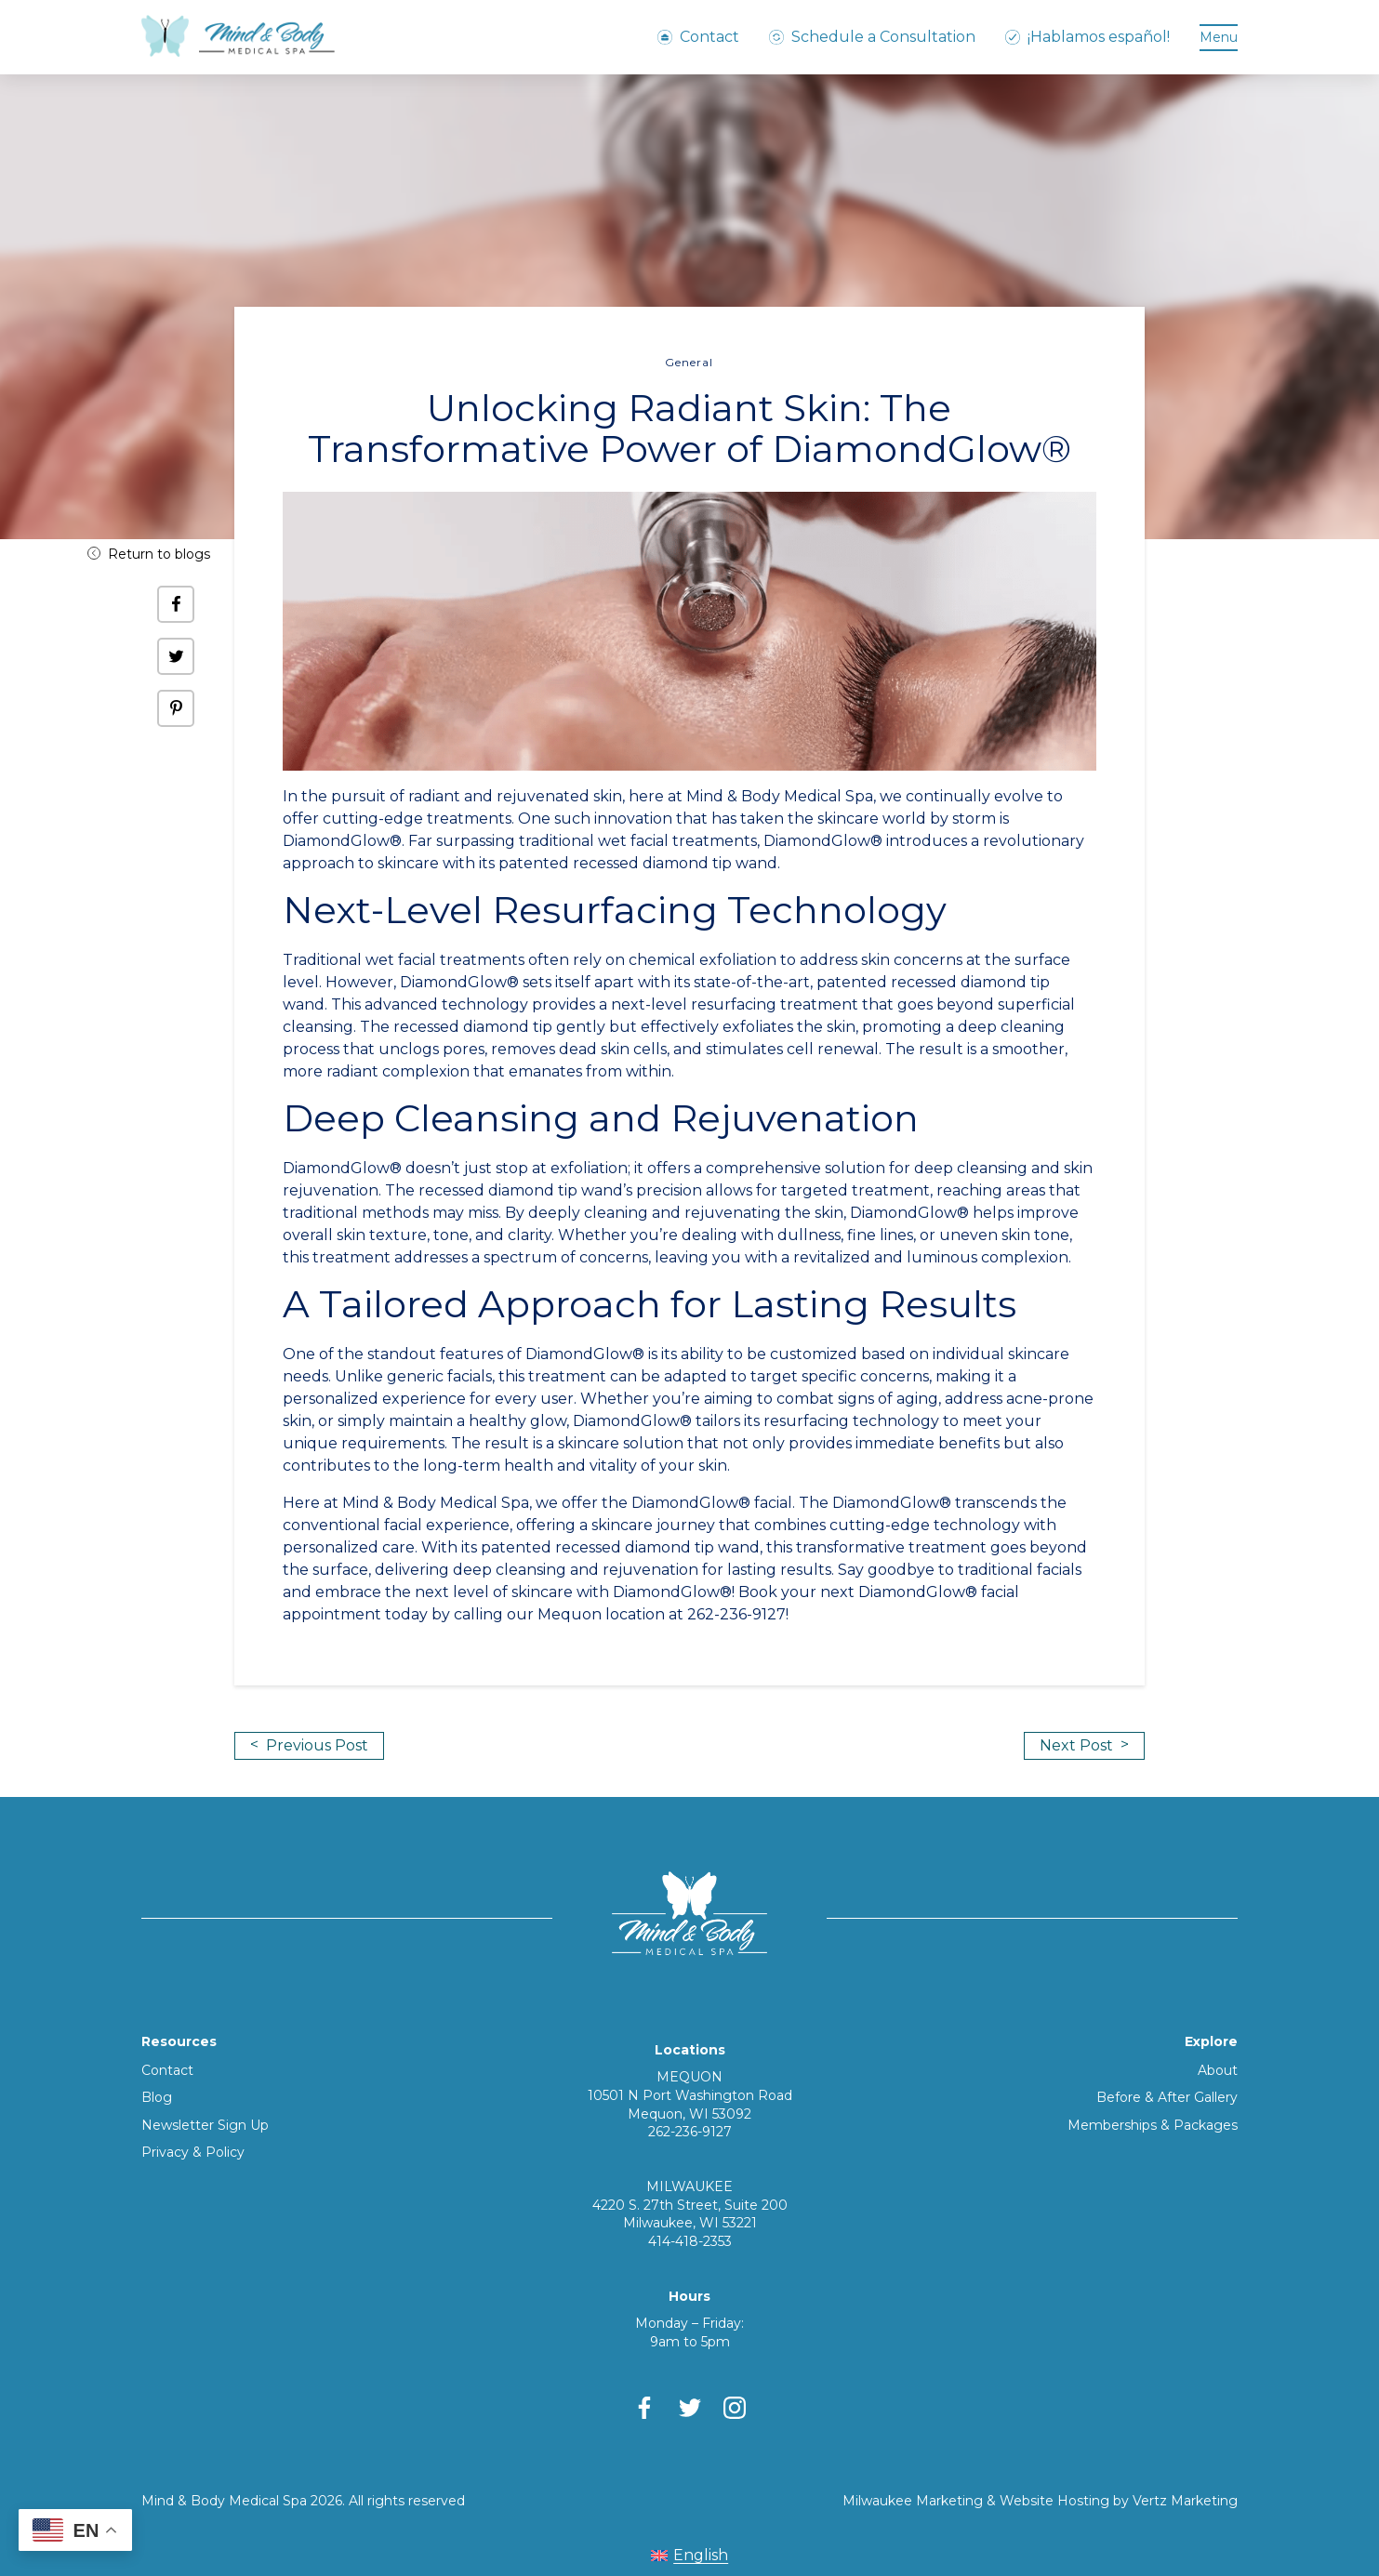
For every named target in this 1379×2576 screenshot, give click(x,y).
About (1218, 2070)
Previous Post (309, 1745)
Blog (156, 2097)
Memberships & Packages (1152, 2125)
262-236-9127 (690, 2131)
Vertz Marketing (1185, 2500)
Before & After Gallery (1167, 2097)
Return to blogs (148, 554)
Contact (167, 2070)
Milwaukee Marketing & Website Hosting (975, 2500)
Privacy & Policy (193, 2152)
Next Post (1084, 1745)
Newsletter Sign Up (205, 2125)
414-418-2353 (690, 2241)
